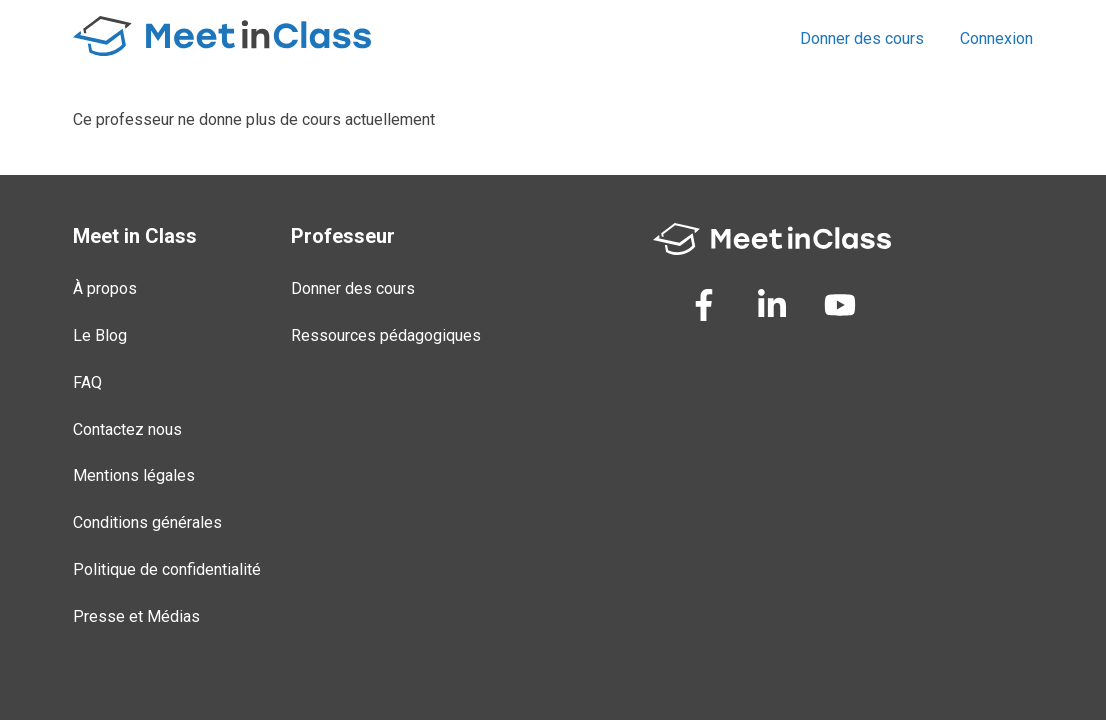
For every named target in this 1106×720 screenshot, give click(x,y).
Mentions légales (134, 475)
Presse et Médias (136, 616)
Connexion (996, 38)
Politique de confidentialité (167, 569)
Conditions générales (147, 522)
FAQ (87, 382)
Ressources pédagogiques (386, 335)
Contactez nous (127, 429)
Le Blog (100, 335)
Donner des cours (862, 38)
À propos (105, 288)
